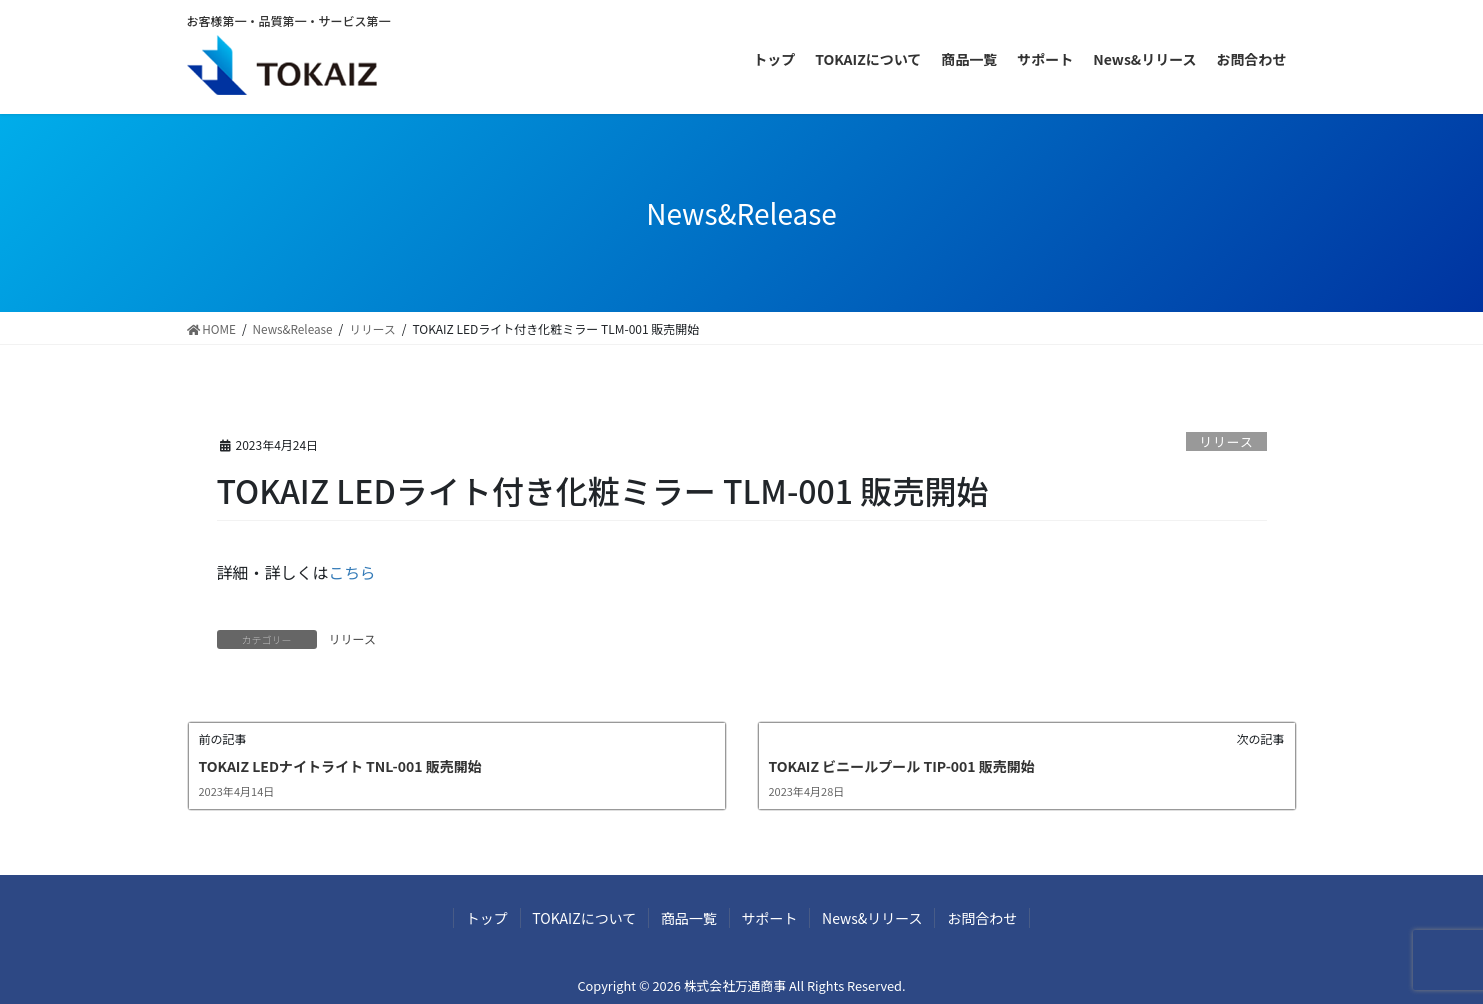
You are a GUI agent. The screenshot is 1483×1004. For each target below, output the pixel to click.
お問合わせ (993, 918)
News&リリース (879, 918)
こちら (353, 571)
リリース (1226, 441)
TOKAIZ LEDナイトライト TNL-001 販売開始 (340, 765)
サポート (772, 918)
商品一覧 (687, 918)
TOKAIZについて (578, 918)
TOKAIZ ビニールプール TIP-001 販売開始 (902, 765)
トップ (476, 918)
